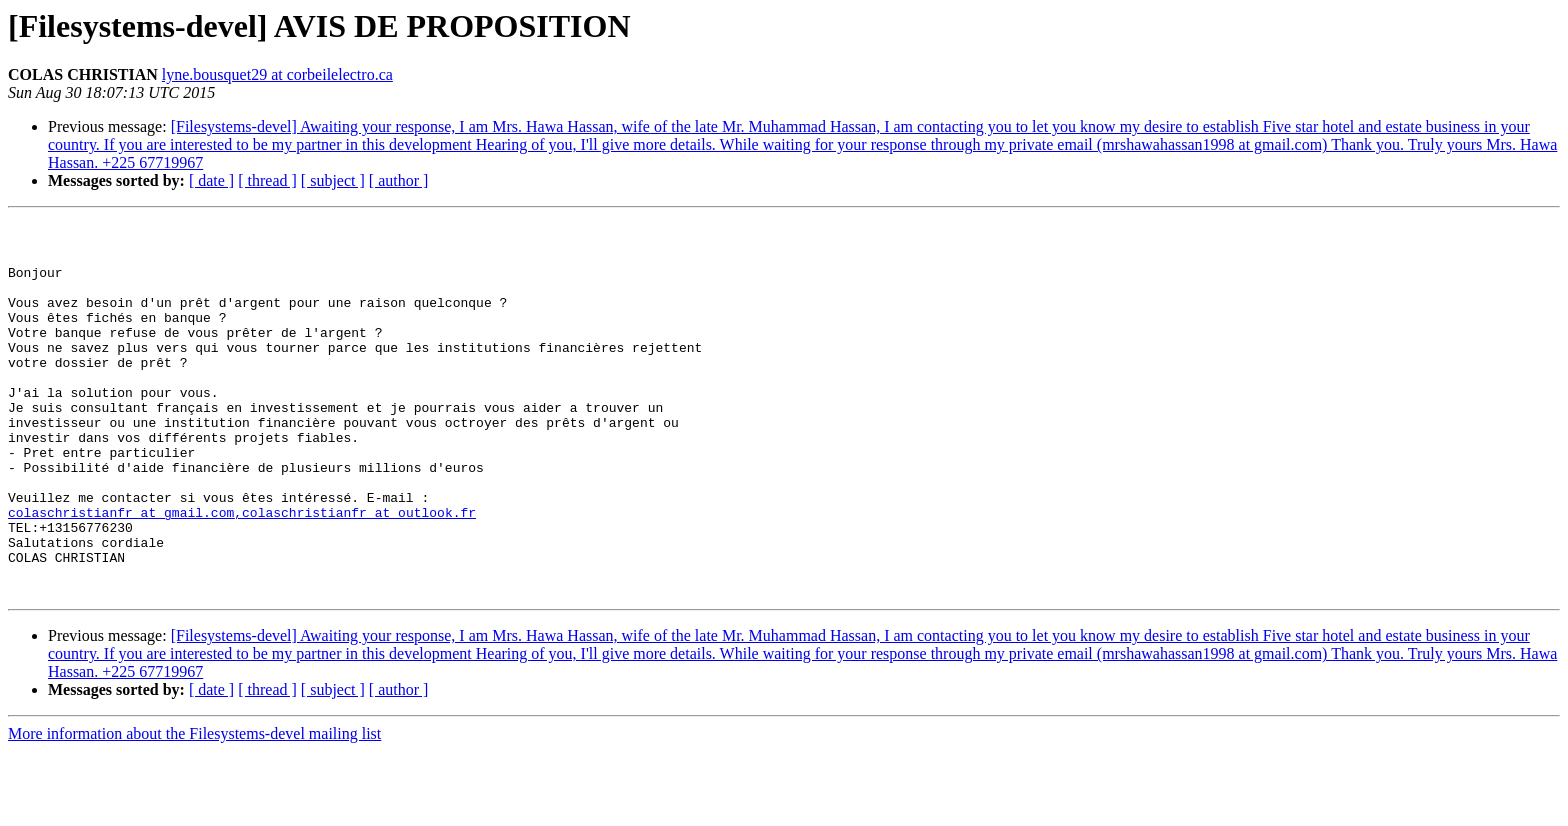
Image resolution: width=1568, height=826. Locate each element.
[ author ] (399, 180)
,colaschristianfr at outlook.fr (355, 572)
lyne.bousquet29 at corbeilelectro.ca (277, 74)
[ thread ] (267, 180)
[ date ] (211, 180)
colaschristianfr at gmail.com (121, 572)
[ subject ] (333, 180)
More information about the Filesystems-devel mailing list (194, 808)
